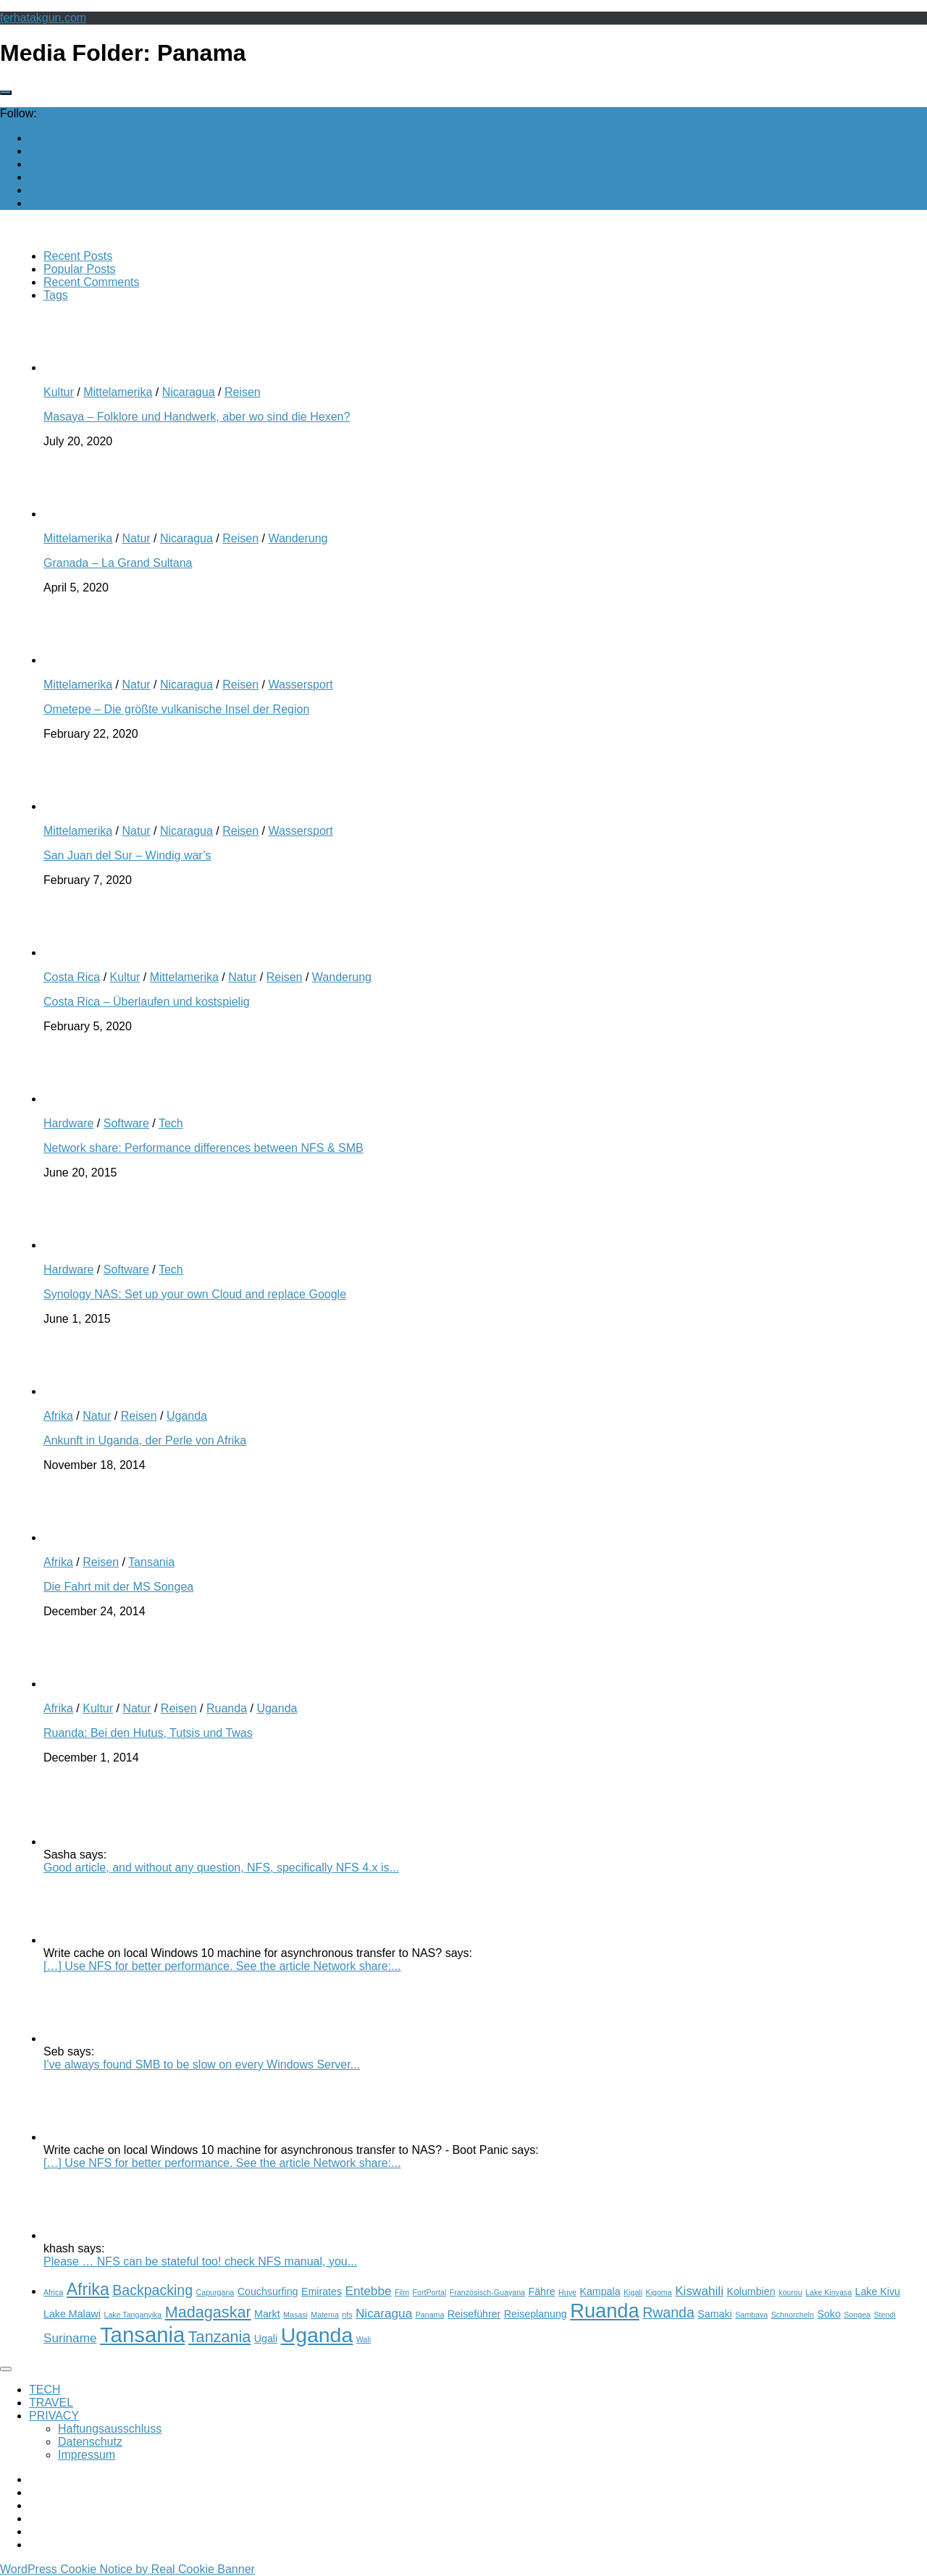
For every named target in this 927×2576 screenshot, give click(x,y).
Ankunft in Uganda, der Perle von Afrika (144, 1440)
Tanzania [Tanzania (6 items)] (219, 2337)
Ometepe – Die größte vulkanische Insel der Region (176, 709)
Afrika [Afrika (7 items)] (88, 2289)
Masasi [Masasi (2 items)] (295, 2314)
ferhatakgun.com (43, 18)
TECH (45, 2389)
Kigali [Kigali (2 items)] (633, 2292)
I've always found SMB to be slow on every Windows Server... (201, 2064)
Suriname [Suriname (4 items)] (70, 2338)
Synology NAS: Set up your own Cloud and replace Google (194, 1294)
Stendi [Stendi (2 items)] (884, 2314)
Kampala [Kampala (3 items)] (599, 2291)
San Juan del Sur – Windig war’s (127, 855)
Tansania (151, 1562)
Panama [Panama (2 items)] (430, 2314)
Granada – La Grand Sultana (117, 563)
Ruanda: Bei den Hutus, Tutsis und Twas (148, 1733)
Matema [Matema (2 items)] (325, 2314)
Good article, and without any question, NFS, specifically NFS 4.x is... (221, 1867)
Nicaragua (188, 392)
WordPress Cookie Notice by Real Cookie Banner (127, 2569)
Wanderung (297, 538)
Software (126, 1123)
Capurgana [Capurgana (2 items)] (215, 2292)
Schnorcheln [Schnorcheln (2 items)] (792, 2314)
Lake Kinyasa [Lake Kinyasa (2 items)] (828, 2292)
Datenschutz (90, 2442)
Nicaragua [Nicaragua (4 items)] (384, 2313)
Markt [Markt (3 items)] (267, 2314)
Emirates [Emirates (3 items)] (321, 2291)
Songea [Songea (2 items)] (857, 2314)
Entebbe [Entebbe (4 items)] (368, 2291)
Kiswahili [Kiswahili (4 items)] (699, 2291)
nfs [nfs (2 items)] (347, 2314)
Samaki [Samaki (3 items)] (714, 2314)
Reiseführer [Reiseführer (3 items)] (474, 2314)
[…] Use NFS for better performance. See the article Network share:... (222, 1966)
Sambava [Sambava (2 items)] (751, 2314)
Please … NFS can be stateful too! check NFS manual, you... (200, 2261)
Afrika (58, 1416)
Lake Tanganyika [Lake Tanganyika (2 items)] (133, 2314)
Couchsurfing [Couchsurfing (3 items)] (268, 2291)
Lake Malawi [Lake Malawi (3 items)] (72, 2314)
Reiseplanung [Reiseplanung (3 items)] (535, 2314)
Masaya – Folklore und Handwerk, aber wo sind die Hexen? (196, 417)
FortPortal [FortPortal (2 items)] (430, 2292)
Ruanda (226, 1708)
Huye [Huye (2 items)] (567, 2292)
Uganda (187, 1416)
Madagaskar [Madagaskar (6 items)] (208, 2312)
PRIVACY (54, 2415)
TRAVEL (51, 2402)
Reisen (243, 392)
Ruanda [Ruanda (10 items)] (604, 2310)
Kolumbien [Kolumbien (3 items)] (750, 2291)
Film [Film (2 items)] (402, 2292)
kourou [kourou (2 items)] (790, 2292)
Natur (136, 538)
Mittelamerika (117, 392)
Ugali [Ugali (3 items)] (265, 2338)
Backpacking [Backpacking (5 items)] (152, 2290)
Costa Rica (71, 977)
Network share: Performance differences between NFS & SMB (203, 1148)
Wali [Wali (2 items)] (363, 2339)
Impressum (86, 2455)
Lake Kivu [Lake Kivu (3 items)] (877, 2291)
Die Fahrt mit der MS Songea (118, 1586)
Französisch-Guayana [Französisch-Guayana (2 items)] (487, 2292)
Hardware (68, 1123)
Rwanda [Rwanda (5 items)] (668, 2312)
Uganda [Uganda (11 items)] (317, 2334)
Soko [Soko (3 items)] (828, 2314)
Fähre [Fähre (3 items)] (541, 2291)
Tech (171, 1123)
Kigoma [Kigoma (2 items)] (659, 2292)
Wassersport (300, 684)
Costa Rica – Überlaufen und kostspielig (146, 1002)
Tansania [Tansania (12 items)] (142, 2334)
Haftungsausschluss (110, 2429)
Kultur (58, 392)
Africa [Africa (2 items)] (53, 2292)
